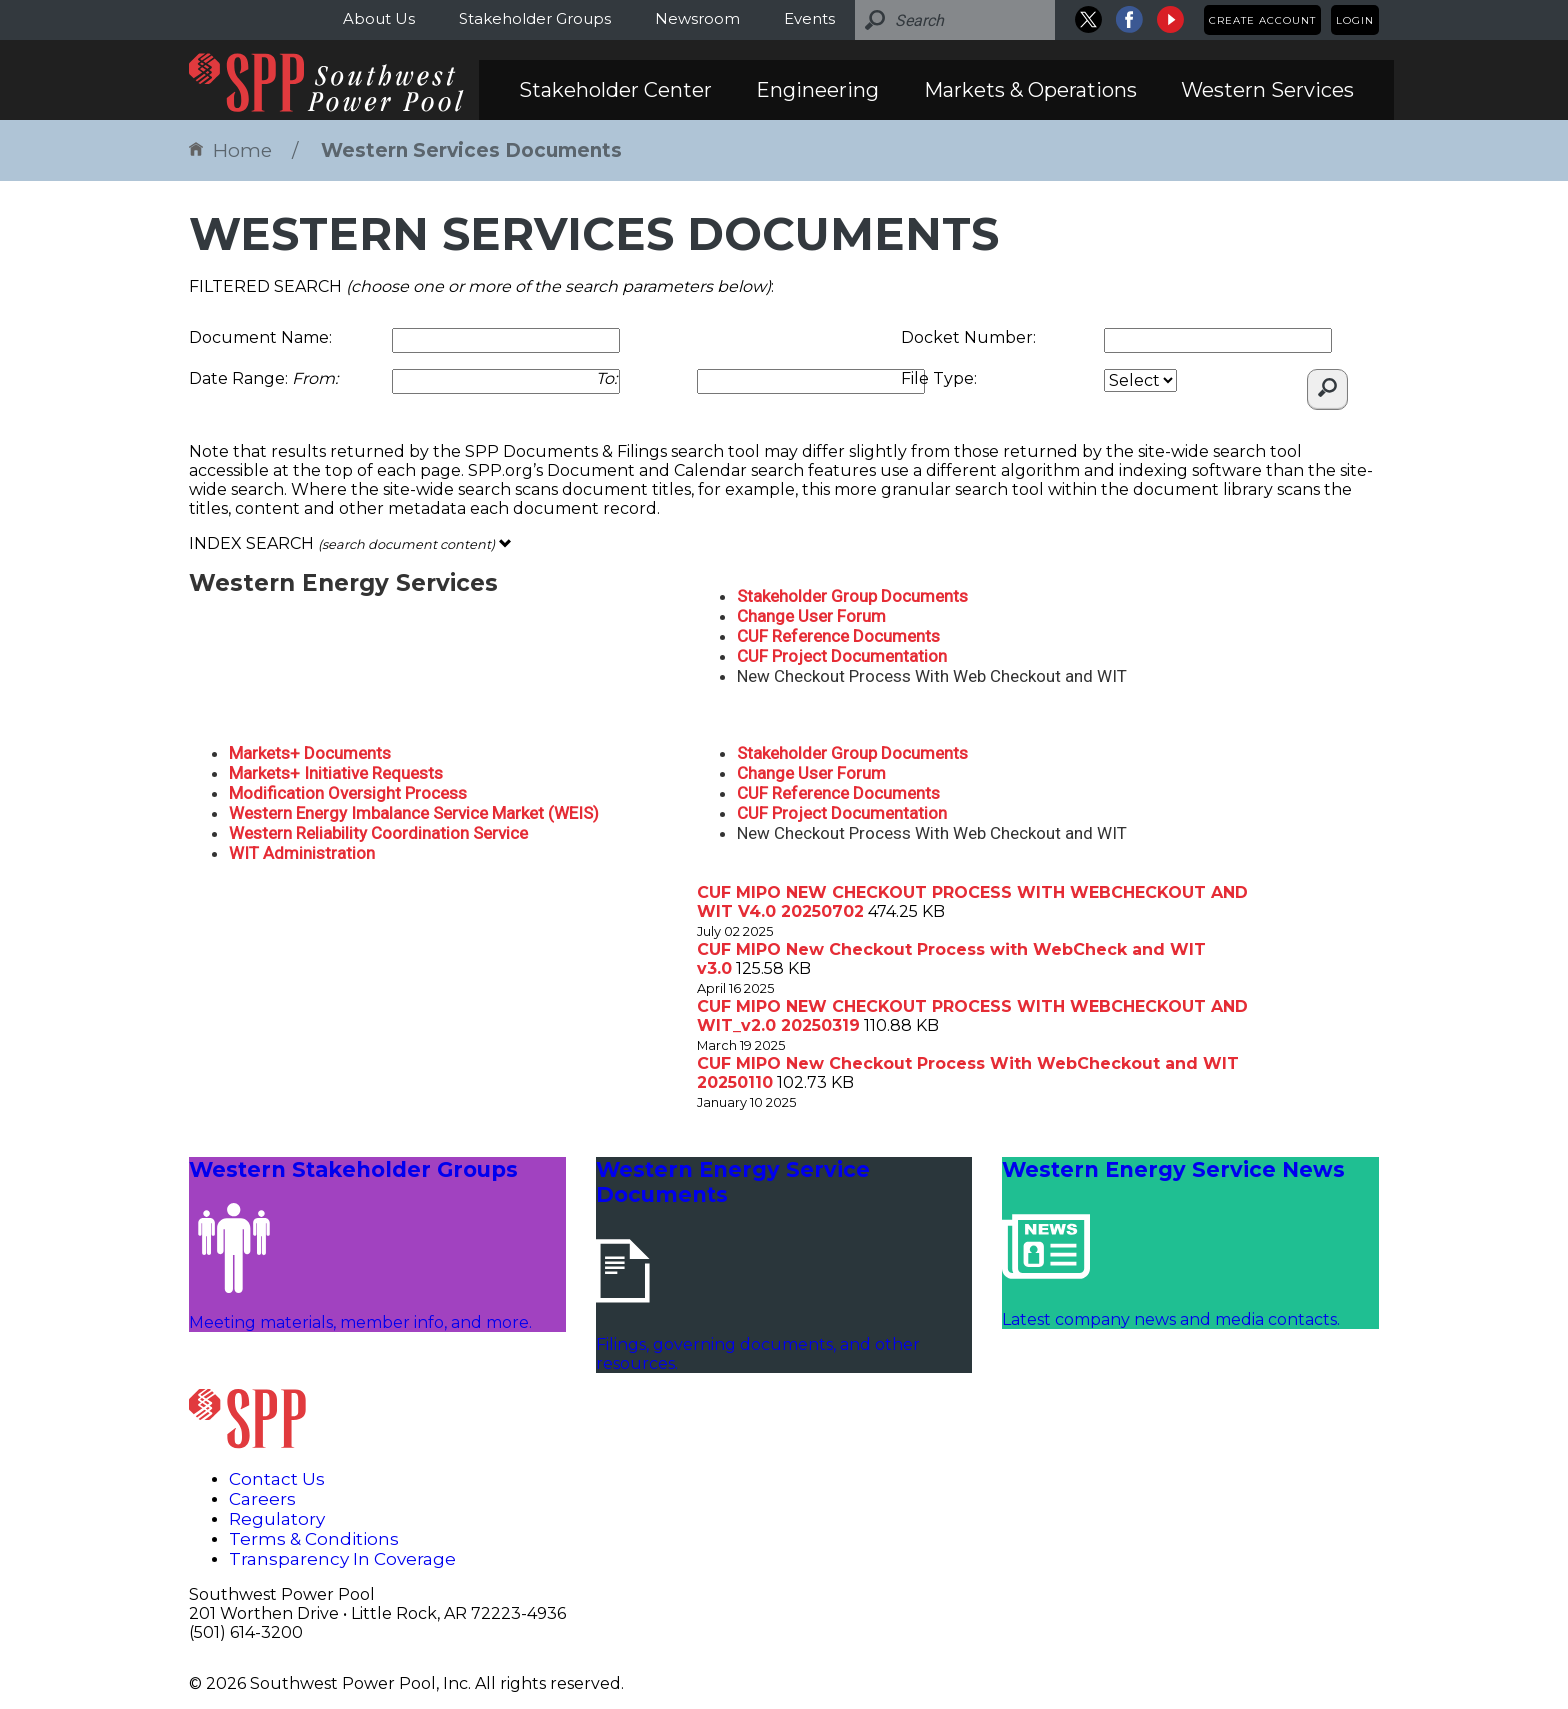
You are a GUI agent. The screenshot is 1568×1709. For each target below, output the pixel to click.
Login (1355, 20)
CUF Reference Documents (838, 636)
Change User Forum (811, 616)
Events (809, 18)
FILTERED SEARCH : (481, 286)
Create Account (1262, 20)
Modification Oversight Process (348, 793)
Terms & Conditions (314, 1539)
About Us (379, 18)
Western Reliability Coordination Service (378, 833)
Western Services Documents (471, 150)
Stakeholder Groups (535, 18)
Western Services (1267, 90)
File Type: (939, 378)
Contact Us (277, 1479)
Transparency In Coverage (342, 1559)
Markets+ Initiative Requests (336, 773)
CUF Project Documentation (842, 656)
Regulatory (277, 1519)
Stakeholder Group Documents (852, 596)
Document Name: (260, 337)
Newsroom (697, 18)
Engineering (817, 90)
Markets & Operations (1030, 90)
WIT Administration (302, 853)
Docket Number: (968, 337)
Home (230, 150)
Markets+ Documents (310, 753)
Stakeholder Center (615, 90)
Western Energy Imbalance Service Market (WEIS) (414, 813)
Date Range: (263, 378)
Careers (262, 1499)
